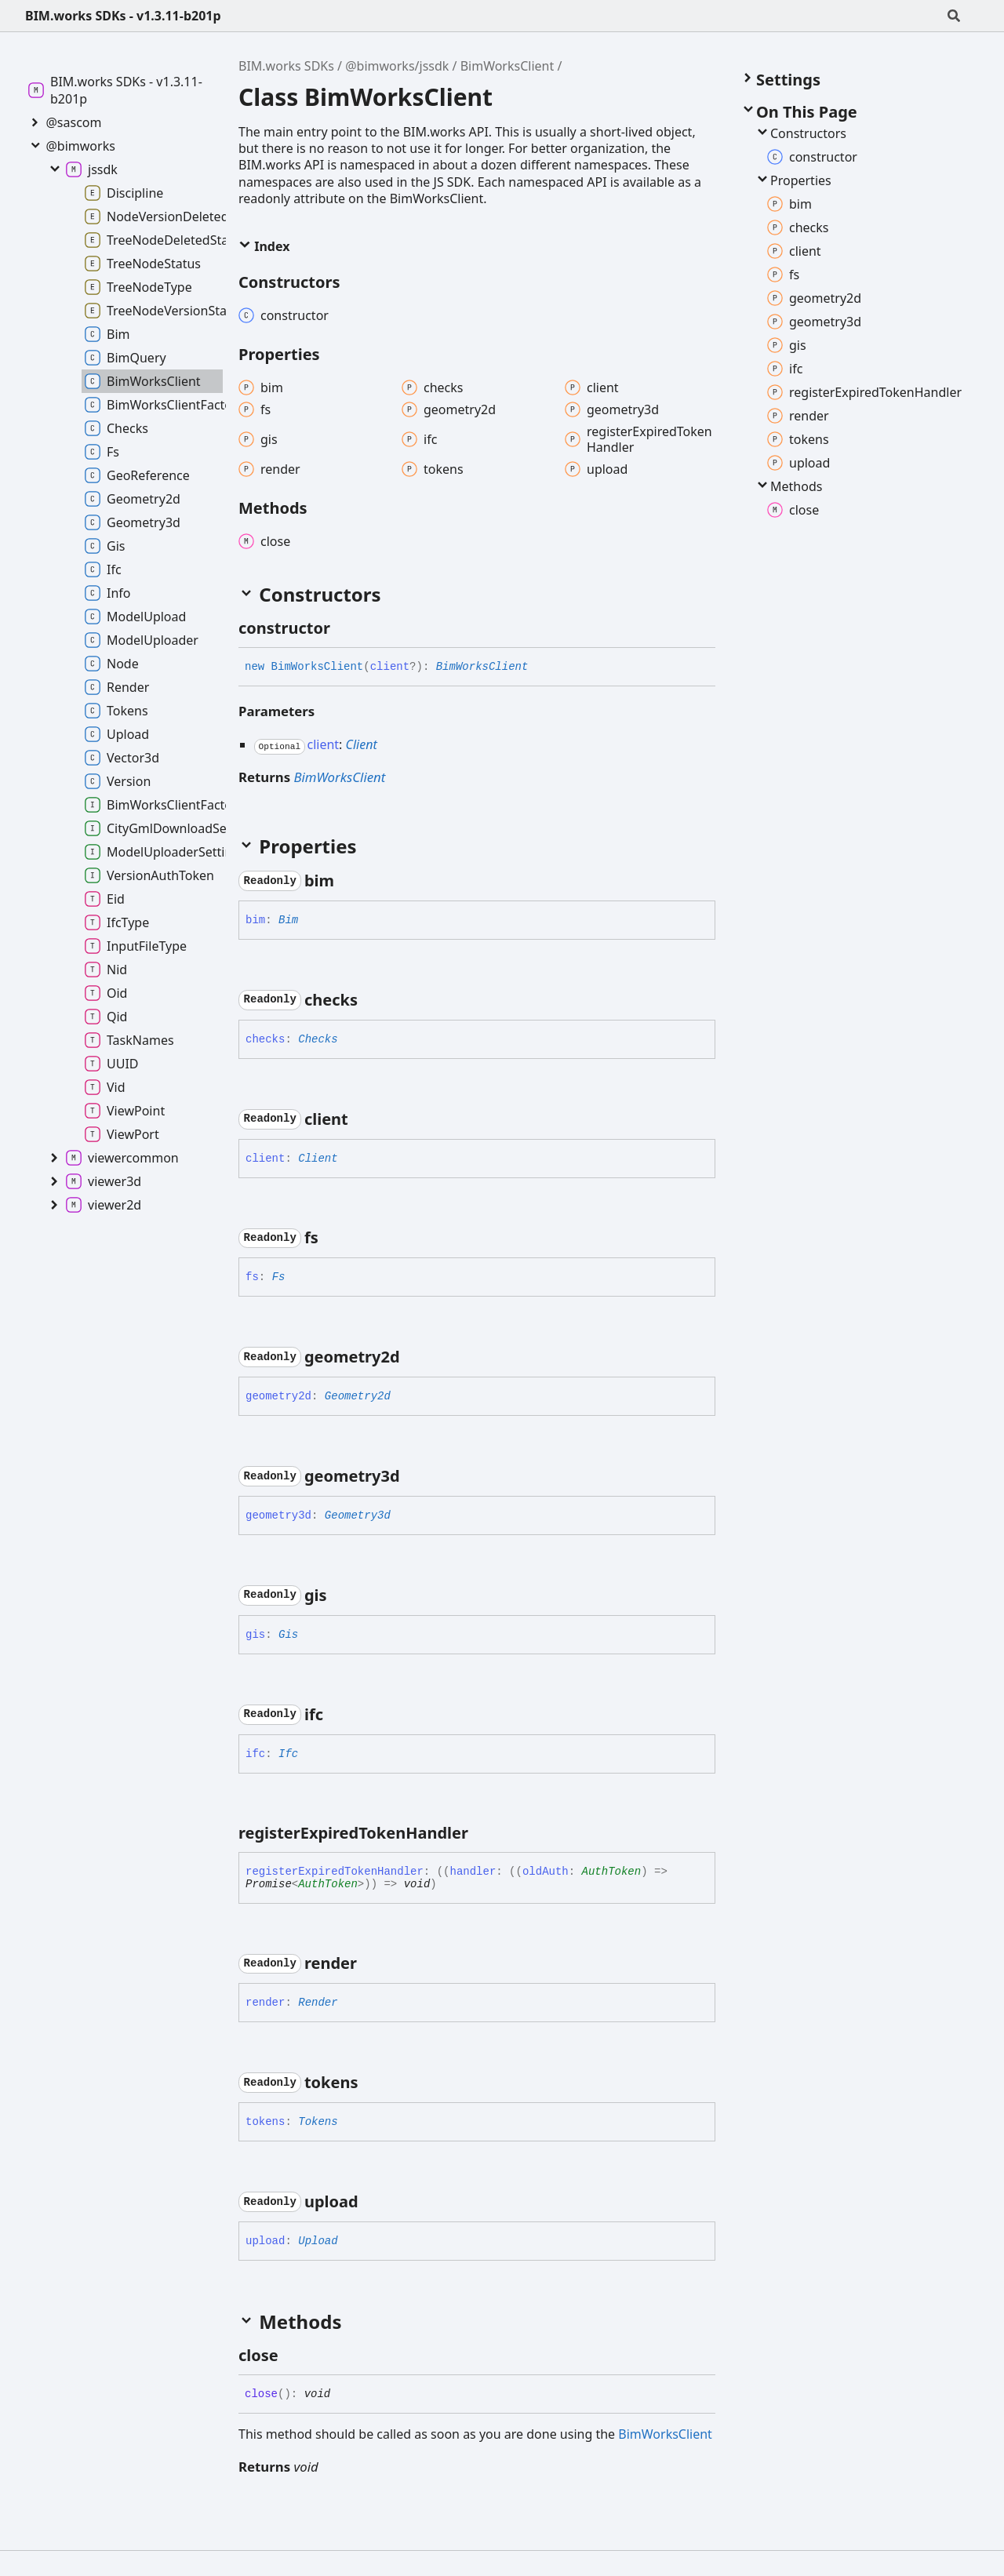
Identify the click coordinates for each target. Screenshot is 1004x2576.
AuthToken (612, 1871)
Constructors (800, 133)
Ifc (288, 1754)
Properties (793, 180)
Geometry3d (358, 1515)
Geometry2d (358, 1396)
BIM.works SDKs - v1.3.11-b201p (123, 15)
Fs (279, 1277)
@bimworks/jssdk (397, 66)
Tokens (317, 2122)
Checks (317, 1039)
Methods (788, 486)
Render (317, 2002)
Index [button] (263, 246)
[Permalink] (344, 628)
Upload (317, 2241)
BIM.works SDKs (286, 66)
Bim (288, 920)
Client (361, 744)
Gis (288, 1634)
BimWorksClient (507, 66)
